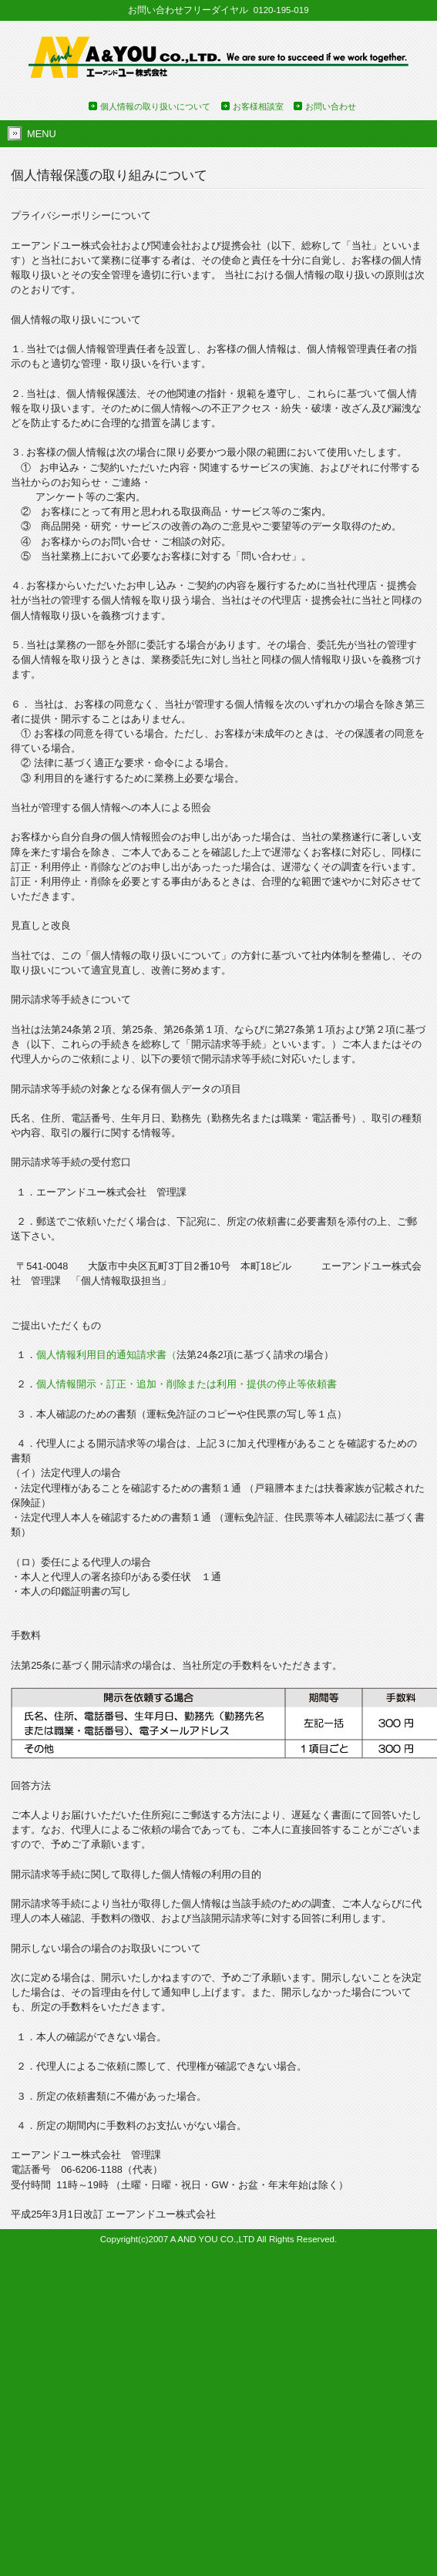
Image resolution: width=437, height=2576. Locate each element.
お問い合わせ (330, 106)
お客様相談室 (258, 106)
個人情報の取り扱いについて (155, 106)
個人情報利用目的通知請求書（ (106, 1354)
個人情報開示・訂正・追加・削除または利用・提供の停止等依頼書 (186, 1384)
